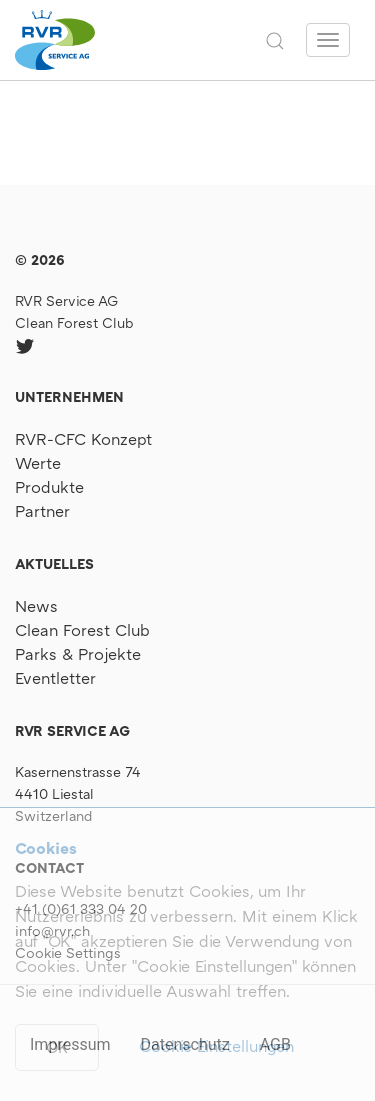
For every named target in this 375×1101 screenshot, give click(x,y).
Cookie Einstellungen (216, 1046)
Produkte (49, 487)
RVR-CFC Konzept (83, 439)
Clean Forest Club (74, 322)
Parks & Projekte (78, 654)
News (36, 606)
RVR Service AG (67, 300)
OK (57, 1047)
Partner (42, 511)
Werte (38, 463)
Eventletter (55, 678)
